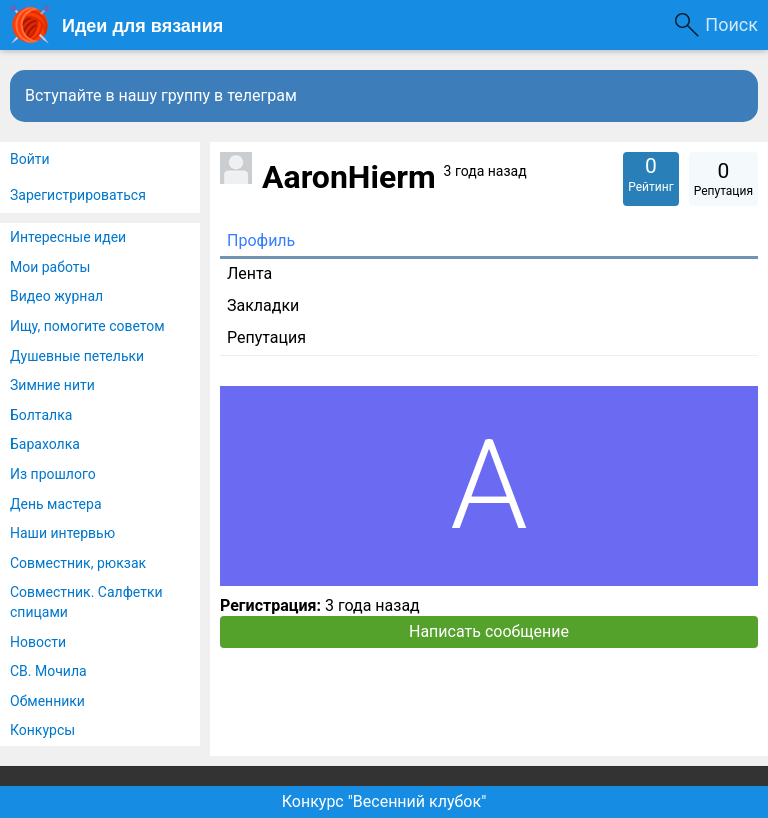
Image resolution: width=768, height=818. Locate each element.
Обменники (47, 701)
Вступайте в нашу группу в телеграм (161, 95)
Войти (30, 159)
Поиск (731, 24)
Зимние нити (52, 385)
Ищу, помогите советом (87, 326)
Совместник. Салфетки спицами (86, 602)
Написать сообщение (489, 631)
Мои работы (50, 267)
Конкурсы (42, 730)
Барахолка (45, 444)
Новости (38, 642)
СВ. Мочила (48, 671)
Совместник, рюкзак (78, 563)
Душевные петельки (77, 356)
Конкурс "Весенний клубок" (384, 801)
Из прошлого (53, 474)
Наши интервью (62, 533)
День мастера (56, 504)
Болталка (41, 415)
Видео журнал (56, 296)
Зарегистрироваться (78, 195)
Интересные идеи (68, 237)
